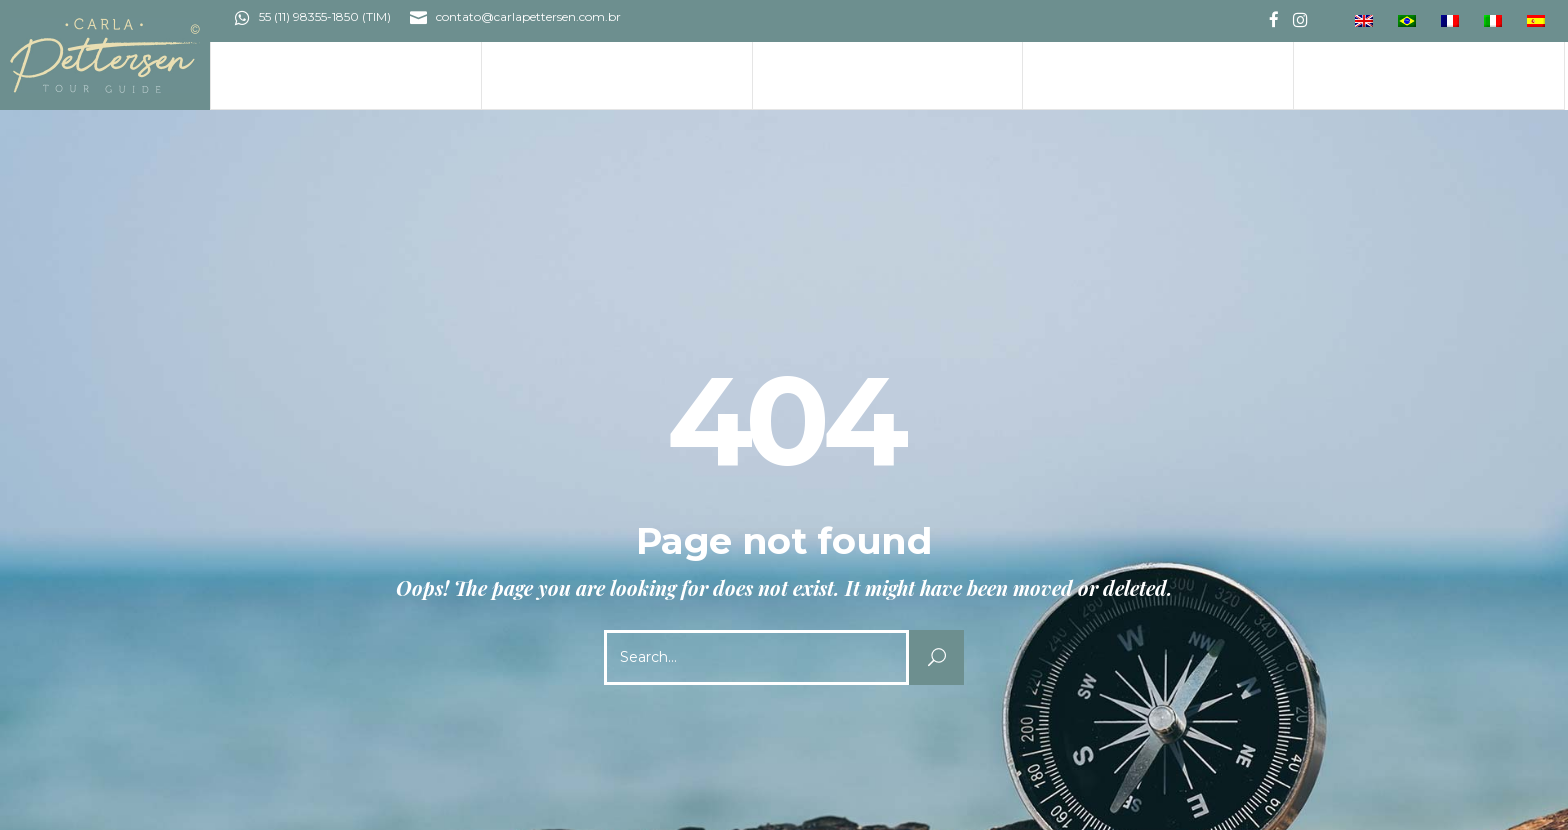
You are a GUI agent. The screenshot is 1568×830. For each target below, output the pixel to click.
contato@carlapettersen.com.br (528, 16)
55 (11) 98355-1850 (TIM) (325, 16)
